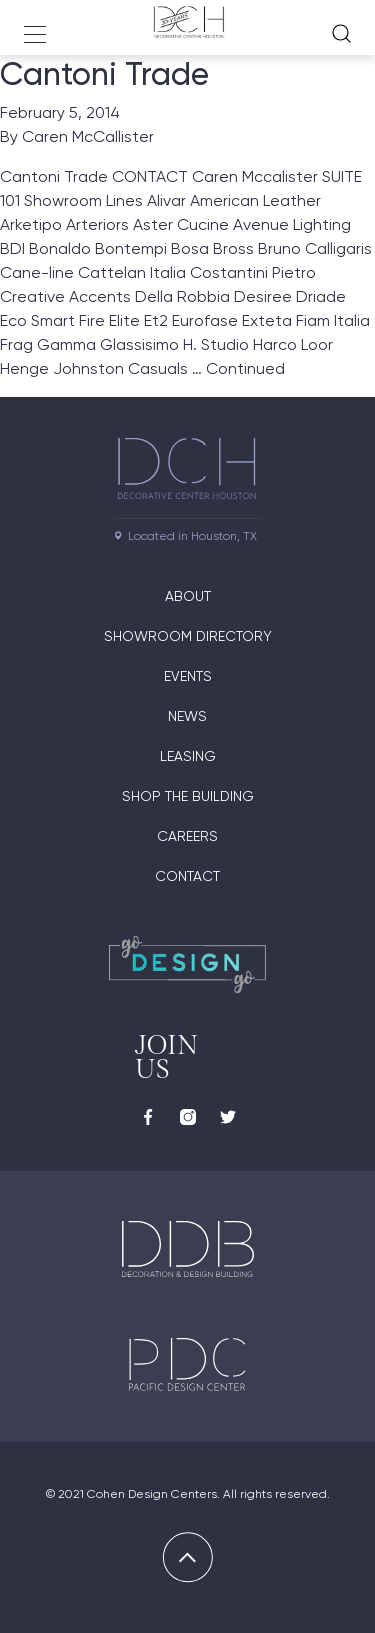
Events (188, 676)
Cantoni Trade (104, 74)
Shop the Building (188, 796)
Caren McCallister (88, 136)
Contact (187, 876)
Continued (245, 368)
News (187, 716)
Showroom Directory (188, 636)
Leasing (188, 756)
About (188, 596)
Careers (187, 836)
